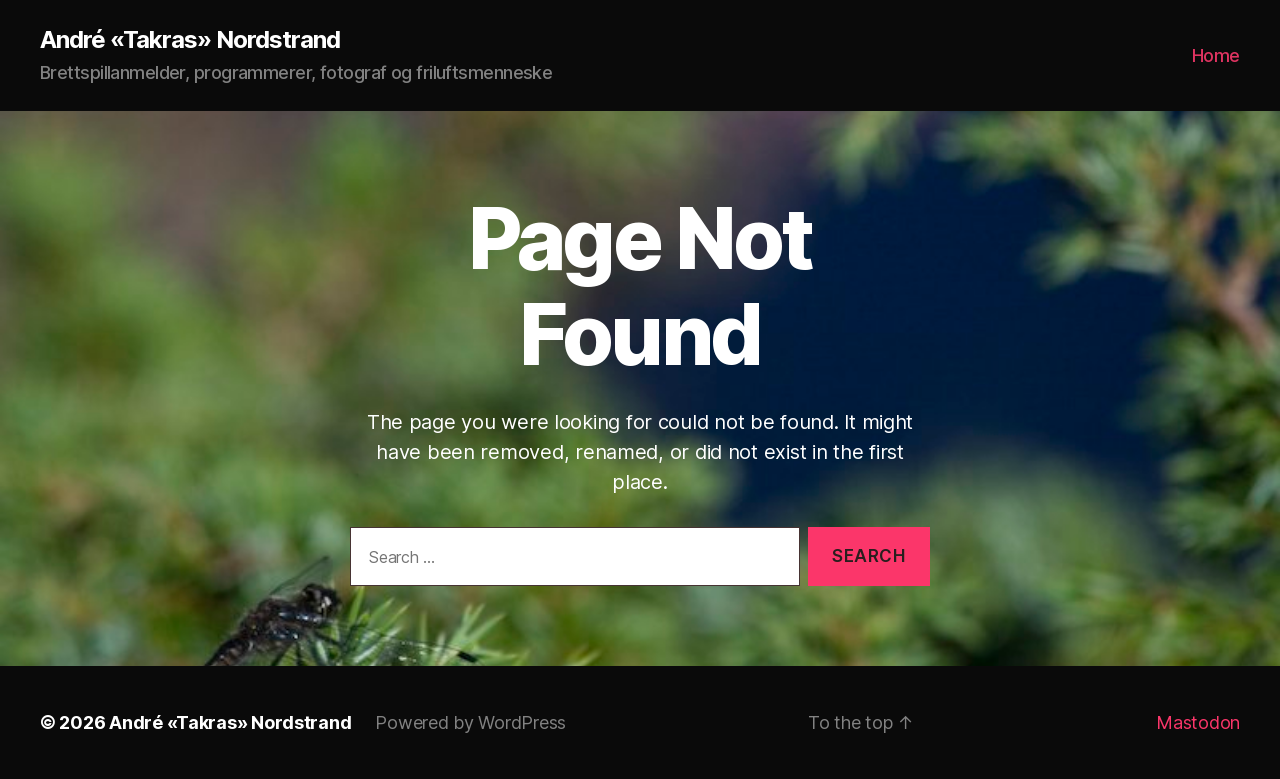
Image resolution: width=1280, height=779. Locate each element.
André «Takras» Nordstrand (190, 40)
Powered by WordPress (470, 722)
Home (1216, 55)
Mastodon (1198, 722)
